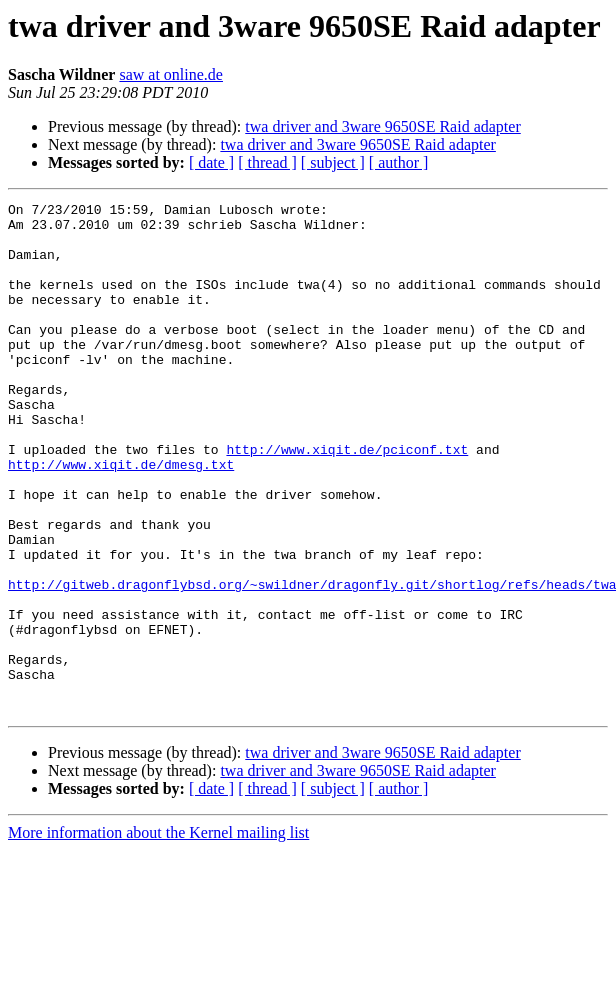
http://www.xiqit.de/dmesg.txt (121, 518)
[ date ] (211, 162)
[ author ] (399, 162)
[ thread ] (267, 162)
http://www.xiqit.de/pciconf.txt (347, 500)
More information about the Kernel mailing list (158, 934)
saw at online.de (171, 74)
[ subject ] (333, 162)
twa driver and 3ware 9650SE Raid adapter (382, 126)
